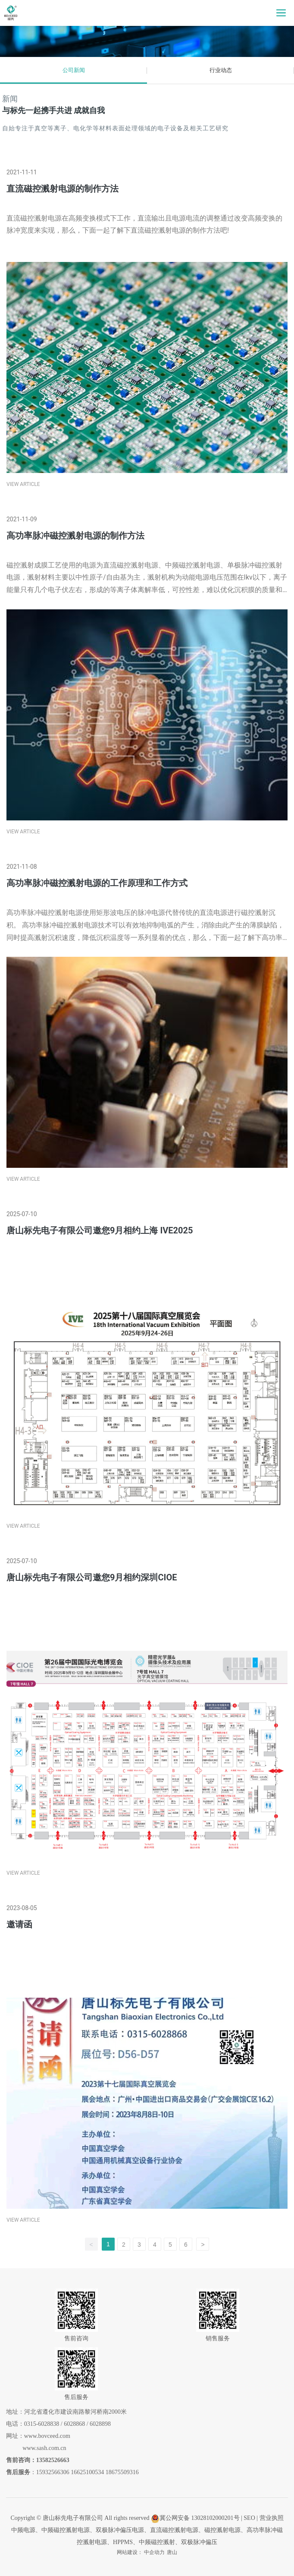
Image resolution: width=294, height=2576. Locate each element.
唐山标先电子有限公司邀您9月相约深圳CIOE (91, 1577)
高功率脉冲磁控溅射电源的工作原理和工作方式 (97, 883)
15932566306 (52, 2472)
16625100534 (87, 2472)
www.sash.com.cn (44, 2448)
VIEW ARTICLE (23, 484)
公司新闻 (74, 70)
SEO (249, 2518)
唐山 (172, 2552)
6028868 (74, 2424)
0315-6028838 (41, 2424)
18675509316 (122, 2472)
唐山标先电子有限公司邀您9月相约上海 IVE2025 (99, 1230)
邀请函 (19, 1924)
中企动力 (154, 2552)
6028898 (100, 2424)
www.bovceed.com (47, 2436)
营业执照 (272, 2518)
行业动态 (221, 70)
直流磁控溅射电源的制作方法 (62, 188)
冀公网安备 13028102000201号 (200, 2518)
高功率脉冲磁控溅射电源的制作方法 (75, 535)
